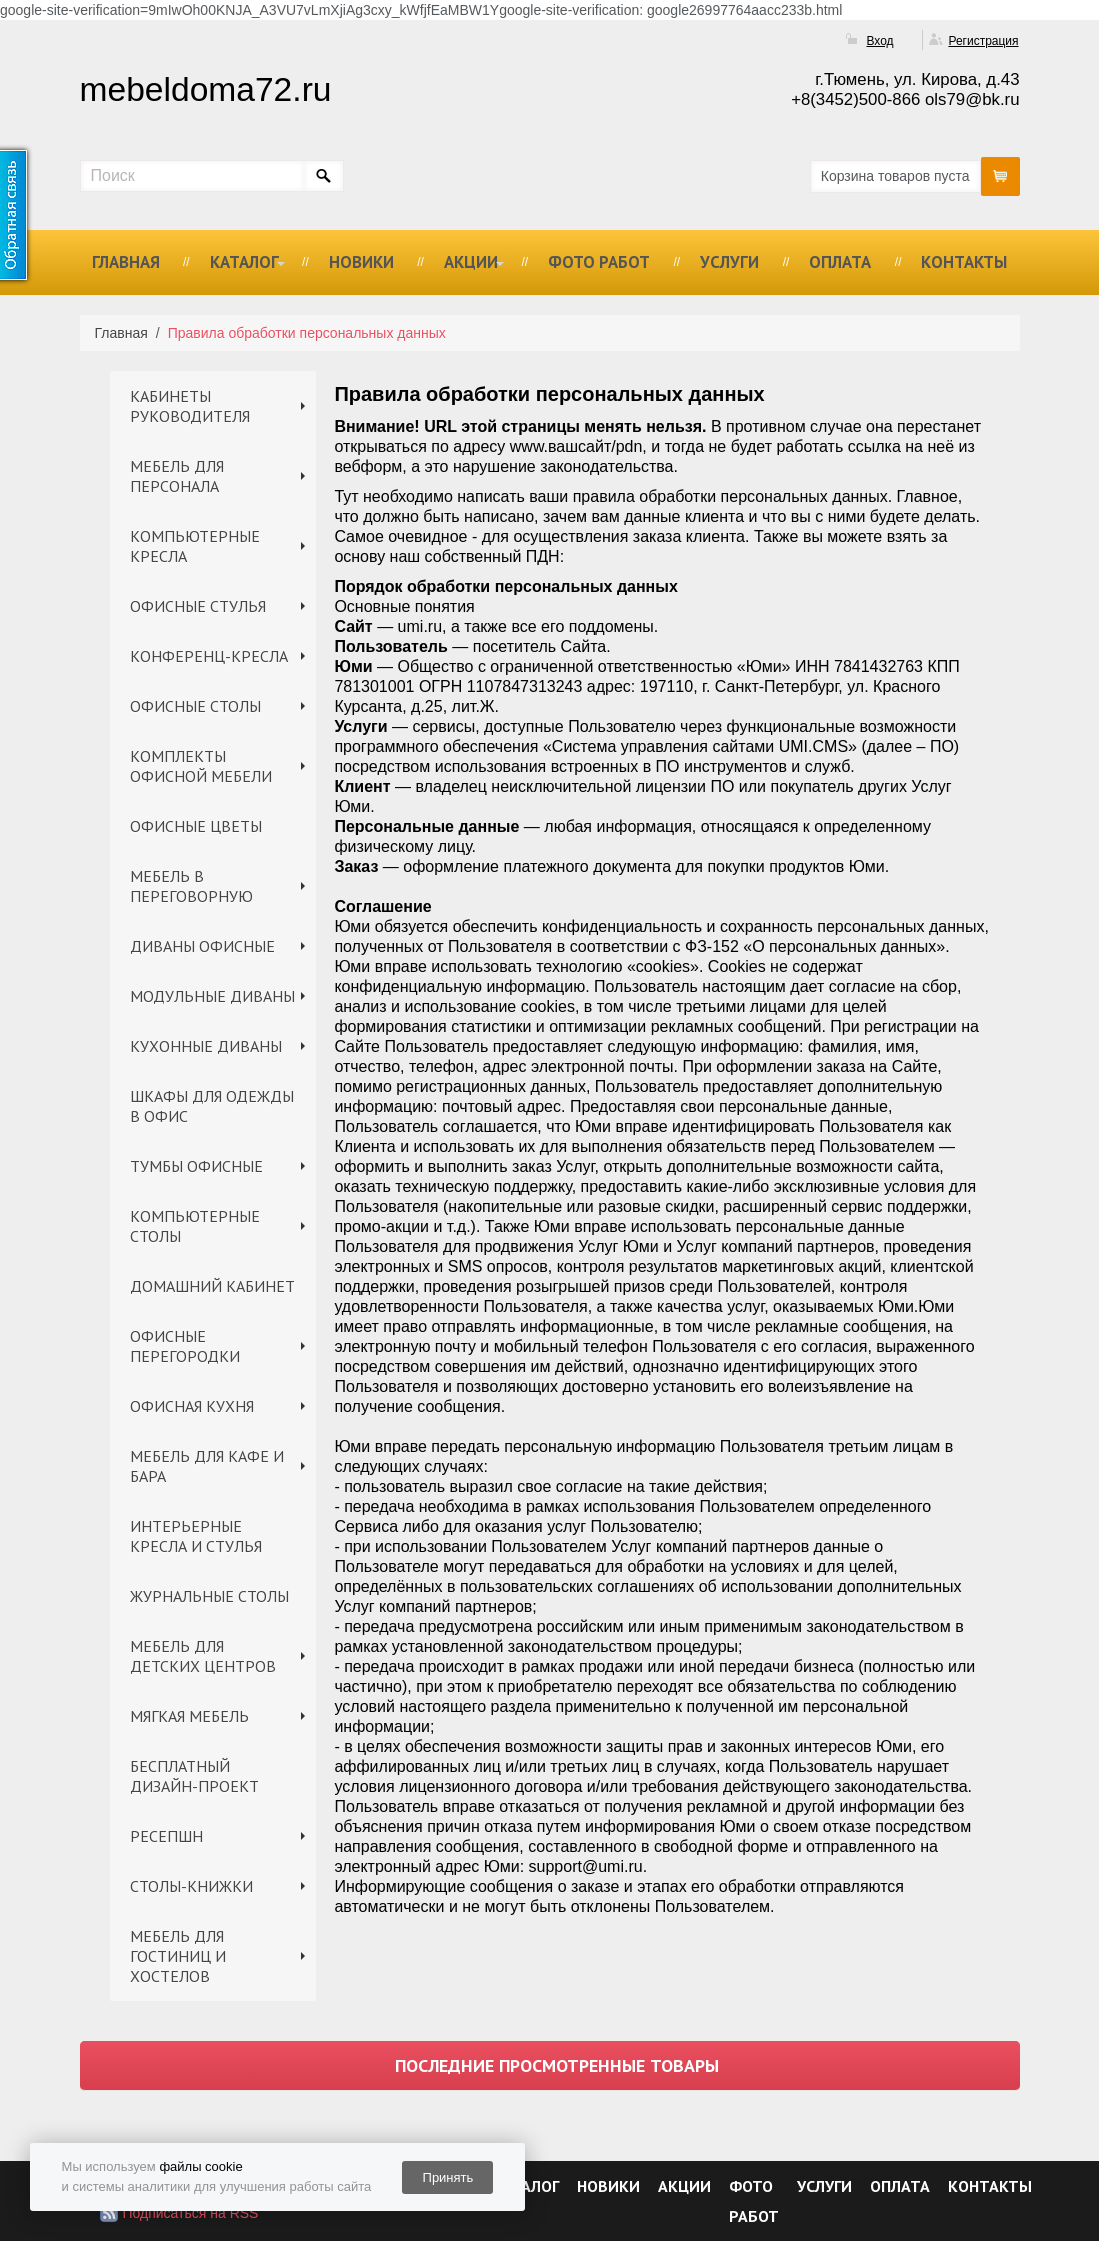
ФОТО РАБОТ (599, 262)
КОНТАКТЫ (964, 262)
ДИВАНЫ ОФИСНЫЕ (202, 946)
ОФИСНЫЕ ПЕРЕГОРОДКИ (185, 1346)
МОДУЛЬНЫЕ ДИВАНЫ (212, 996)
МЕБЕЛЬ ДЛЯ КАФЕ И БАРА (207, 1466)
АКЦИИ (471, 262)
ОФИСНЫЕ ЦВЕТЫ (196, 826)
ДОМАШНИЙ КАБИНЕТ (212, 1286)
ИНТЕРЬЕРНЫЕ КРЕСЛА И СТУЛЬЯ (196, 1536)
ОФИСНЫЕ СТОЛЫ (195, 706)
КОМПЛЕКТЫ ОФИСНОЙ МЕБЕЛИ (201, 766)
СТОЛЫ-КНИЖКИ (191, 1886)
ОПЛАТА (840, 262)
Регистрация (983, 41)
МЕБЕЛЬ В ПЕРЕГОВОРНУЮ (191, 886)
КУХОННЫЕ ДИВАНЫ (206, 1046)
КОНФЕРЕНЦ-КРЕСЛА (209, 656)
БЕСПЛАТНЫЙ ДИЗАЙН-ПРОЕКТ (194, 1776)
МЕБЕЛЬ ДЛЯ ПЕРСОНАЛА (177, 476)
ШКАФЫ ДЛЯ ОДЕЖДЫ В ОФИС (212, 1106)
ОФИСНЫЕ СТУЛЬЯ (198, 606)
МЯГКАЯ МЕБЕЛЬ (189, 1716)
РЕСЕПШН (166, 1836)
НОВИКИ (361, 262)
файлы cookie (200, 2166)
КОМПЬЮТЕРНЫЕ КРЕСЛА (195, 546)
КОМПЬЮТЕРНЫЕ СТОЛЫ (195, 1226)
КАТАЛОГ (244, 262)
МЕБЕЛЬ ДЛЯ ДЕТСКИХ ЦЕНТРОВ (203, 1656)
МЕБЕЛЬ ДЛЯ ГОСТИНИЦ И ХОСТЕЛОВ (178, 1956)
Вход (879, 41)
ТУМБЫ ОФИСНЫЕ (196, 1166)
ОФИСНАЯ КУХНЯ (192, 1406)
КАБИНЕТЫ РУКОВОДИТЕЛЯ (190, 406)
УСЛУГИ (729, 262)
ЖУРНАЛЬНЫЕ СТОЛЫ (209, 1596)
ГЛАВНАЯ (126, 262)
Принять (448, 2177)
